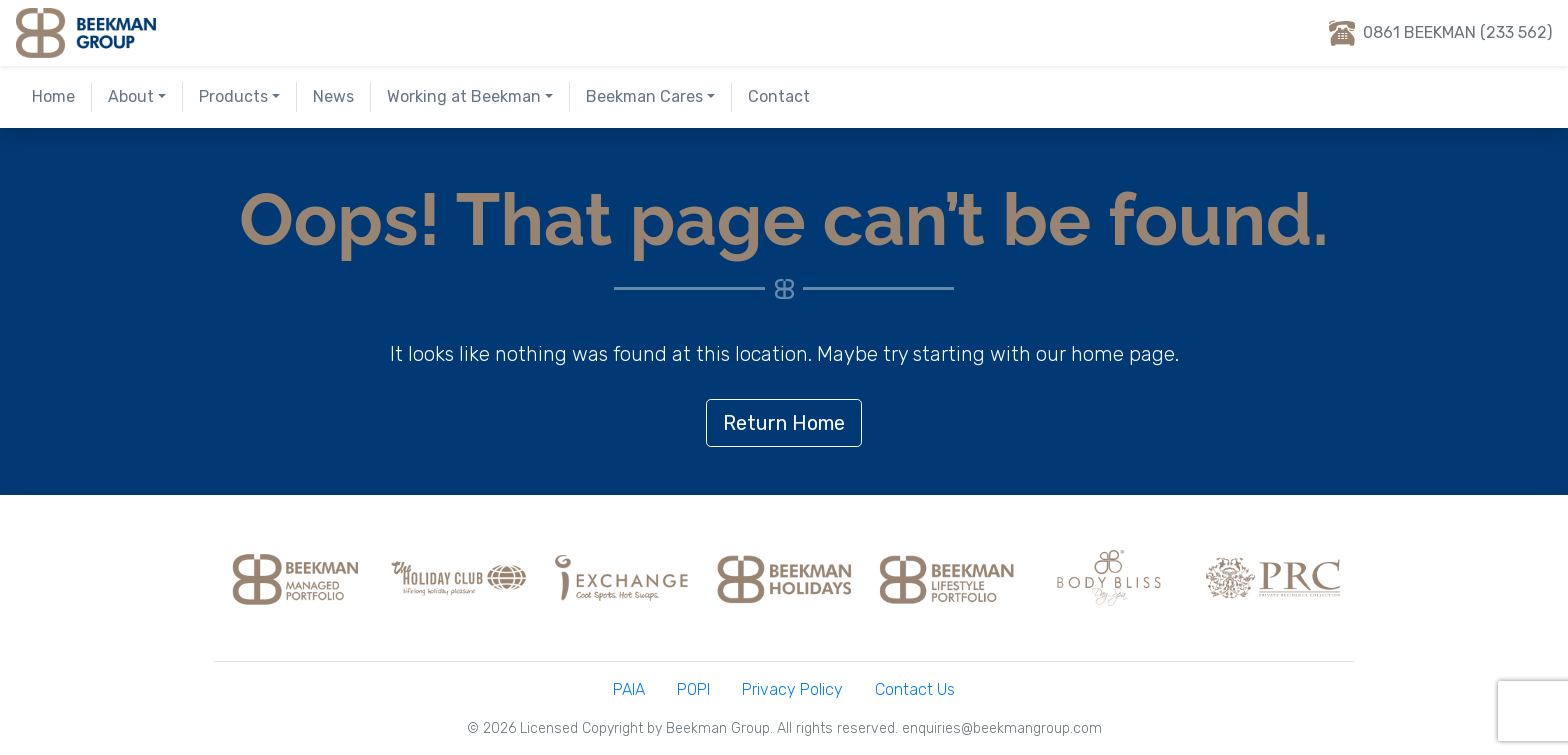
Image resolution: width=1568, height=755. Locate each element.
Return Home (784, 423)
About (131, 96)
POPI (693, 689)
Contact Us (915, 689)
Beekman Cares (644, 96)
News (333, 96)
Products (233, 96)
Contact (779, 96)
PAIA (629, 689)
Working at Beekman (464, 96)
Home (53, 96)
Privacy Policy (792, 689)
